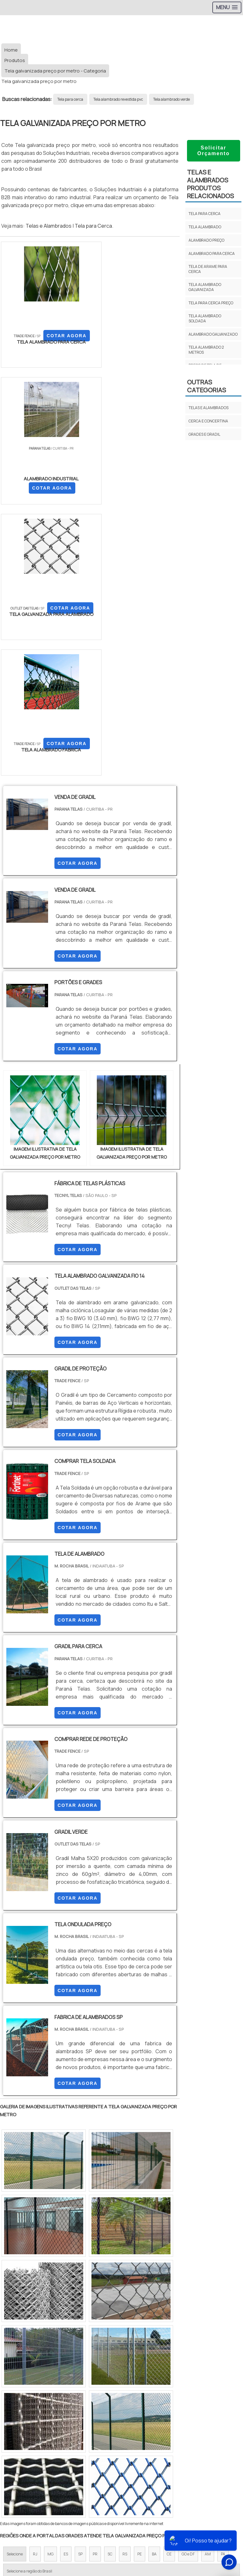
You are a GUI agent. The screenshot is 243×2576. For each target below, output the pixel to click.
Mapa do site (122, 2458)
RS (124, 2287)
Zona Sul (108, 2342)
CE (169, 2287)
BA (154, 2287)
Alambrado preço (206, 240)
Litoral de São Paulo (212, 2342)
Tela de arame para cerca (208, 269)
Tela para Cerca (93, 225)
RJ (35, 2287)
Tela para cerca (70, 99)
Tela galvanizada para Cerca (121, 2501)
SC (110, 2287)
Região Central (19, 2342)
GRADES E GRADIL (204, 434)
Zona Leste (136, 2342)
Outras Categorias (206, 386)
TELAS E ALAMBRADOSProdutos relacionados (210, 184)
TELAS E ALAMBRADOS (208, 407)
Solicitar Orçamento (213, 150)
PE (139, 2287)
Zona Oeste (81, 2342)
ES (66, 2287)
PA (223, 2287)
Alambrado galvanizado (213, 334)
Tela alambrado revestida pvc (118, 99)
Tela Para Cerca (121, 2479)
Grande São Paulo (170, 2342)
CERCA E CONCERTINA (208, 421)
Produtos (122, 2447)
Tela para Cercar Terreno (121, 2523)
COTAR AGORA (34, 352)
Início (121, 2425)
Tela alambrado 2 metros (206, 350)
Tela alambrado (205, 227)
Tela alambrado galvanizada (205, 287)
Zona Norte (51, 2342)
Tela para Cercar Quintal (121, 2512)
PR (95, 2287)
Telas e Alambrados (49, 225)
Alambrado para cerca (212, 253)
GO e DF (188, 2287)
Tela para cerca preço (211, 303)
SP (80, 2287)
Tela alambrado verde (171, 99)
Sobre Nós (121, 2436)
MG (50, 2287)
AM (208, 2287)
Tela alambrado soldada (205, 318)
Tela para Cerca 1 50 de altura (121, 2490)
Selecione (15, 2287)
